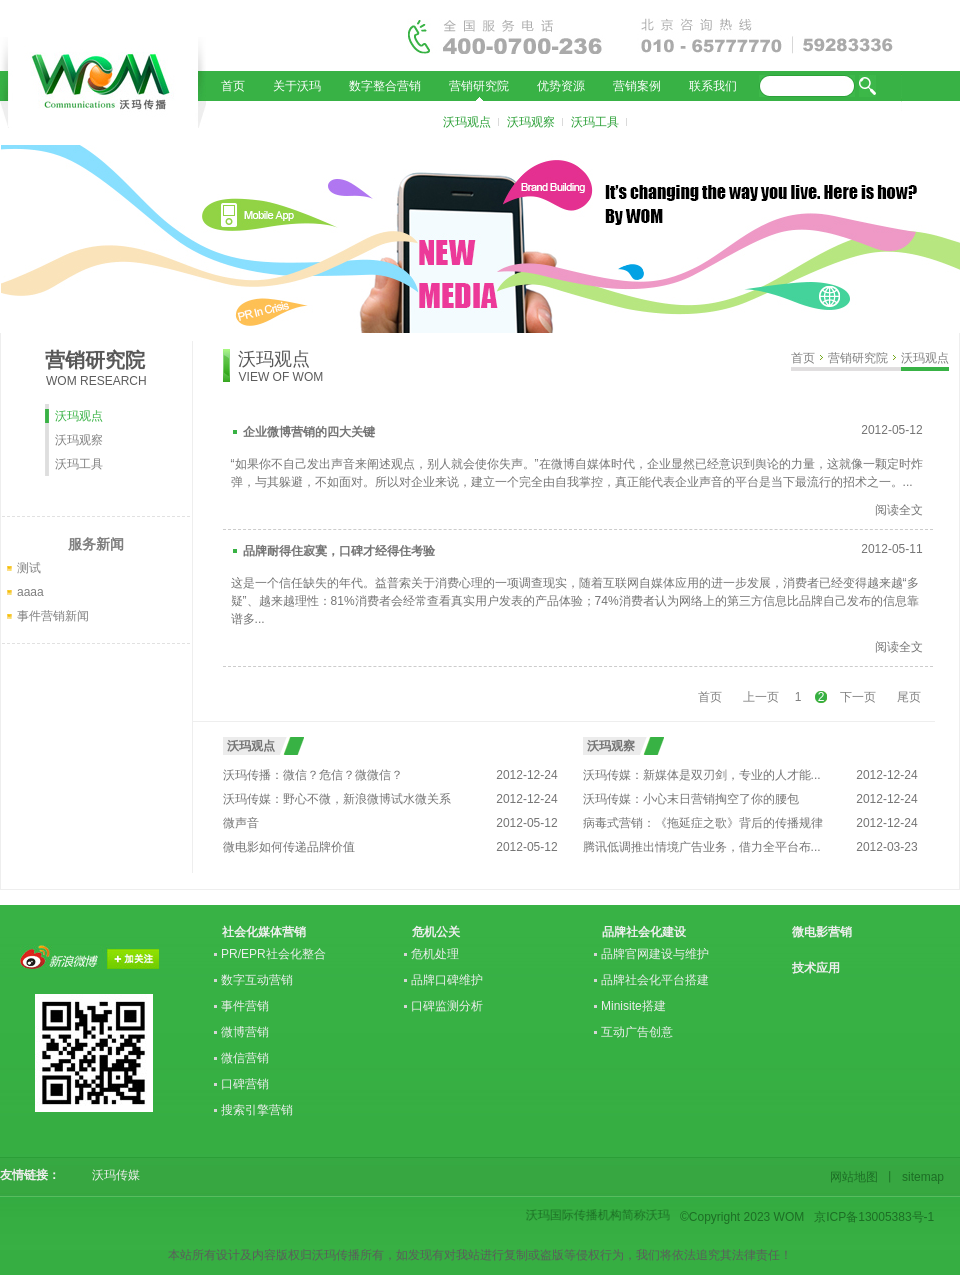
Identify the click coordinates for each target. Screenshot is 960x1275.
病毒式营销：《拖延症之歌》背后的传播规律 (703, 823)
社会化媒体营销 (264, 932)
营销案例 (637, 86)
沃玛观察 (531, 122)
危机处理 (435, 954)
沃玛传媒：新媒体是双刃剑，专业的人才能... (702, 775)
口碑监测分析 (447, 1006)
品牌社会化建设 (644, 932)
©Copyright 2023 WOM (742, 1217)
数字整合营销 (385, 86)
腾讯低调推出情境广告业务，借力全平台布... (702, 847)
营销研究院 (479, 86)
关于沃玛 (297, 86)
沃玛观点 (467, 122)
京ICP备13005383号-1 (874, 1217)
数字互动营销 (257, 980)
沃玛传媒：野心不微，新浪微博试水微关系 (337, 799)
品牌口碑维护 (447, 980)
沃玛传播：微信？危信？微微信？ (313, 775)
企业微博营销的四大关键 (309, 432)
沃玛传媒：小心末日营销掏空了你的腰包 (691, 799)
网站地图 (857, 1177)
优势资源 (561, 86)
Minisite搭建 (633, 1006)
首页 (233, 86)
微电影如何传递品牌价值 (289, 847)
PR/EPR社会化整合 (273, 954)
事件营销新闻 (53, 616)
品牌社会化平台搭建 (655, 980)
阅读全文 (899, 510)
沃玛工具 (595, 122)
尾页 (909, 697)
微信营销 (245, 1058)
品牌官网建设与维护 (655, 954)
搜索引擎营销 (257, 1110)
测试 (29, 568)
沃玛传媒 (110, 1175)
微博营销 (245, 1032)
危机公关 (436, 932)
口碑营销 (245, 1084)
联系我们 (713, 86)
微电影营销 (822, 932)
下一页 (858, 697)
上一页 (761, 697)
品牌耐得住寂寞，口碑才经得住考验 (339, 551)
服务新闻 (96, 544)
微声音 (241, 823)
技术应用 (816, 968)
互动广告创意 (637, 1032)
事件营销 (245, 1006)
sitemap (920, 1177)
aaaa (30, 592)
